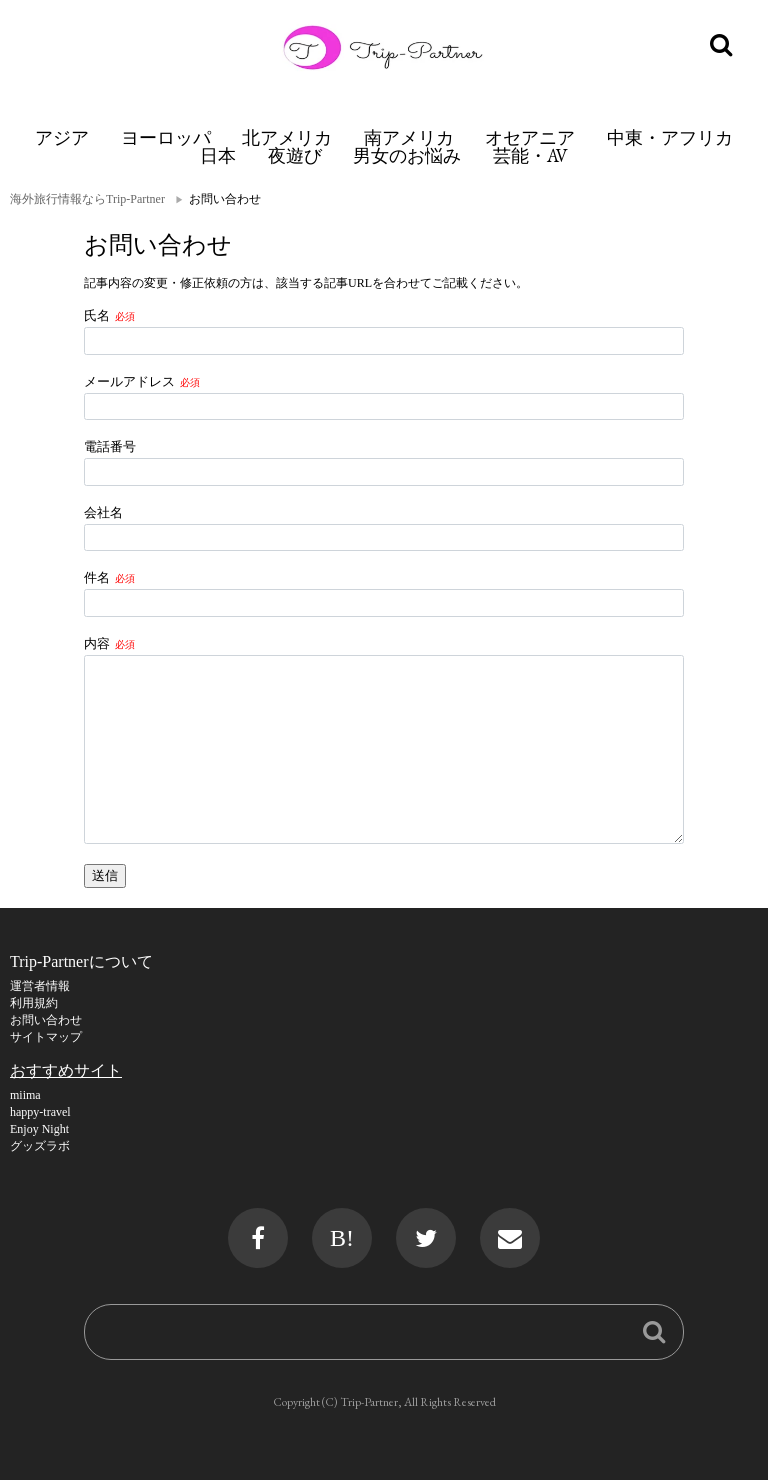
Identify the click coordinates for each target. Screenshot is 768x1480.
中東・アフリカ (670, 137)
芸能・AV (530, 155)
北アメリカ (287, 137)
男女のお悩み (407, 155)
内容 (97, 643)
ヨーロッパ (166, 137)
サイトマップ (46, 1037)
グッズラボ (40, 1146)
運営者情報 (40, 986)
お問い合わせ (46, 1020)
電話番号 (110, 446)
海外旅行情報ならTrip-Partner (87, 199)
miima (25, 1095)
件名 (97, 577)
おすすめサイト (66, 1070)
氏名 (97, 315)
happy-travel (40, 1112)
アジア (62, 137)
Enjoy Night (39, 1129)
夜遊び (295, 155)
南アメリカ (409, 137)
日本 (218, 155)
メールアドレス (129, 381)
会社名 (103, 512)
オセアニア (530, 137)
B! (342, 1238)
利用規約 (34, 1003)
